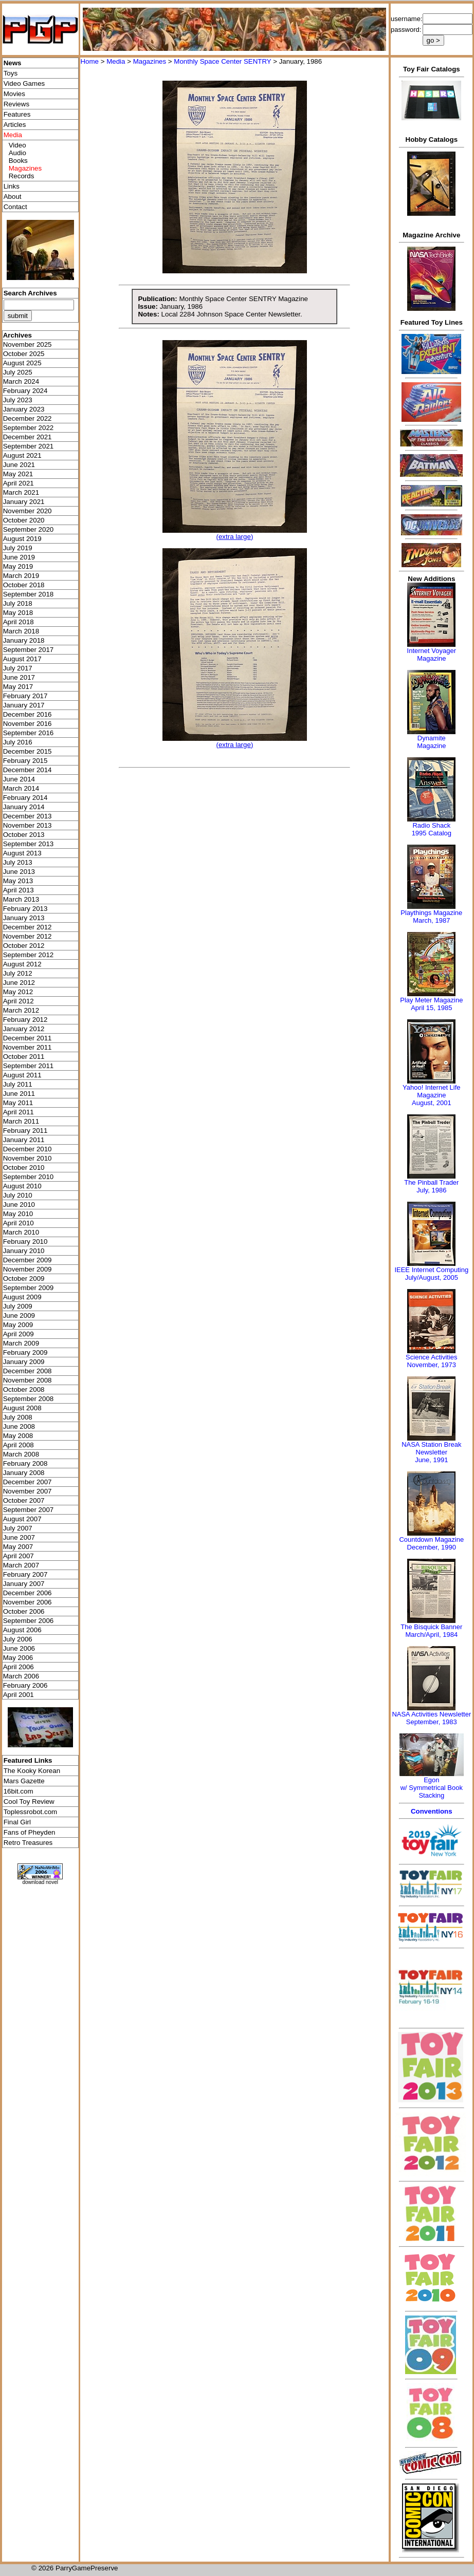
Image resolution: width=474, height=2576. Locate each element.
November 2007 (27, 1491)
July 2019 (17, 548)
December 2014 (27, 770)
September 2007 (28, 1510)
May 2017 (18, 686)
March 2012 (21, 1010)
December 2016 (27, 714)
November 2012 (27, 936)
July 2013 (17, 862)
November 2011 (27, 1047)
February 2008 (25, 1463)
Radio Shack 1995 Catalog (431, 829)
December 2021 (27, 437)
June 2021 (19, 465)
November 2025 (27, 344)
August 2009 (22, 1297)
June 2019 (19, 557)
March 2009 (21, 1343)
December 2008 (27, 1371)
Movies (14, 94)
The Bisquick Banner (431, 1627)
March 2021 (21, 492)
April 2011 (18, 1112)
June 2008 (19, 1426)
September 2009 (28, 1288)
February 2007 (25, 1574)
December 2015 (27, 751)
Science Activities (431, 1357)
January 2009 (24, 1362)
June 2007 (19, 1537)
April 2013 (18, 890)
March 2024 (21, 381)
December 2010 (27, 1149)
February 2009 (25, 1352)
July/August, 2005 (431, 1277)
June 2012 (19, 982)
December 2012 (27, 927)
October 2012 (24, 945)
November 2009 (27, 1269)
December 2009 (27, 1260)
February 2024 (25, 391)
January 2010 (24, 1251)
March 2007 (21, 1565)
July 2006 (17, 1639)
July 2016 (17, 742)
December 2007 (27, 1482)
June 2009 (19, 1315)
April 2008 (18, 1445)
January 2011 (24, 1140)
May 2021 (18, 474)
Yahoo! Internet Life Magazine (432, 1091)
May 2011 (18, 1103)
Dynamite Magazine (431, 742)
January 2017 (24, 705)
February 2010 (25, 1241)
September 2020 (28, 529)
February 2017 (25, 696)
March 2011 (21, 1121)
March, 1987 (431, 920)
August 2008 (22, 1408)
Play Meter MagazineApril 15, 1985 (431, 1004)
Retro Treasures (28, 1842)
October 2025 (24, 354)
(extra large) (234, 536)
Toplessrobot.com (30, 1812)
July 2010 (17, 1195)
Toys (10, 73)
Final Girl (17, 1822)
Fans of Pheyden (30, 1832)
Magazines (149, 61)
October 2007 (24, 1500)
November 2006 (27, 1602)
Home (89, 61)
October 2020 (24, 520)
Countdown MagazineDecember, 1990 (431, 1543)
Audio (17, 153)
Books (18, 160)
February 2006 (25, 1685)
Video (17, 145)
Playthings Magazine (431, 913)
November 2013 (27, 825)
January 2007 (24, 1584)
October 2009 (24, 1278)
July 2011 (17, 1084)
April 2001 (18, 1694)
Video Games (24, 83)
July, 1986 (431, 1190)
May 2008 (18, 1436)
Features (17, 114)
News (13, 63)
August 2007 (22, 1519)
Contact (15, 207)
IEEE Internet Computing (431, 1270)
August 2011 (22, 1075)
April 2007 (18, 1556)
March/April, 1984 (431, 1634)
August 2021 (22, 455)
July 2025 (17, 372)
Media (115, 61)
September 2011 (28, 1066)
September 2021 (28, 446)
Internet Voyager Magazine (431, 654)
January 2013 (24, 918)
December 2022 (27, 418)
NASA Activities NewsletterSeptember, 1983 (431, 1718)
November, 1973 (431, 1365)
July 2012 (17, 973)
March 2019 (21, 576)
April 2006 (18, 1667)
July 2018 (17, 603)
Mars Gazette (24, 1781)
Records (21, 176)
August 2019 (22, 539)
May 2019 (18, 566)
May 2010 (18, 1214)
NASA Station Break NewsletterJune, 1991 (431, 1452)
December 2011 (27, 1038)
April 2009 (18, 1334)
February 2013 (25, 908)
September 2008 (28, 1399)
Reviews (16, 104)
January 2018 (24, 640)
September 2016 (28, 733)
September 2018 (28, 594)
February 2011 (25, 1130)
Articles (15, 124)
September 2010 (28, 1177)
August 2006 (22, 1630)
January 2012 (24, 1029)
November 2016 (27, 723)
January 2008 (24, 1473)
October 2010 (24, 1167)
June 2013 (19, 871)
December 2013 (27, 816)
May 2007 (18, 1547)
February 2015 (25, 760)
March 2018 (21, 631)
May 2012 (18, 992)
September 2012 (28, 955)
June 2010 (19, 1204)
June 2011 (19, 1093)
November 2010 (27, 1158)
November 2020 (27, 511)
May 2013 (18, 881)
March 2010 (21, 1232)
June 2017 (19, 677)
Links (12, 186)
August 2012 (22, 964)
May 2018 (18, 613)
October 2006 (24, 1611)
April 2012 (18, 1001)
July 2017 (17, 668)
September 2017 (28, 650)
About (13, 196)
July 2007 (17, 1528)
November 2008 (27, 1380)
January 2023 (24, 409)
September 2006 (28, 1621)
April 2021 (18, 483)
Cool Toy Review (29, 1801)
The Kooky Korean (32, 1771)
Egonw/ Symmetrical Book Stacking (431, 1787)
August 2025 (22, 363)
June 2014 (19, 779)
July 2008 (17, 1417)
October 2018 (24, 585)
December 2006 (27, 1593)
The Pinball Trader (431, 1182)
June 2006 (19, 1648)
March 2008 (21, 1454)
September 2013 (28, 844)
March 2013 (21, 899)
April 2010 (18, 1223)
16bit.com (18, 1791)
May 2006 (18, 1658)
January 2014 (24, 807)
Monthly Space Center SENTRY (222, 61)
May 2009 (18, 1325)
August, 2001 (431, 1103)
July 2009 (17, 1306)
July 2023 (17, 400)
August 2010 (22, 1186)
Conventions (431, 1811)
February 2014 (25, 797)
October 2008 (24, 1389)
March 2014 (21, 788)
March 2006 (21, 1676)
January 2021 (24, 502)
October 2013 (24, 834)
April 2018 (18, 622)
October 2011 (24, 1056)
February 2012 (25, 1019)
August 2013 (22, 853)
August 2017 (22, 659)
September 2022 (28, 428)
